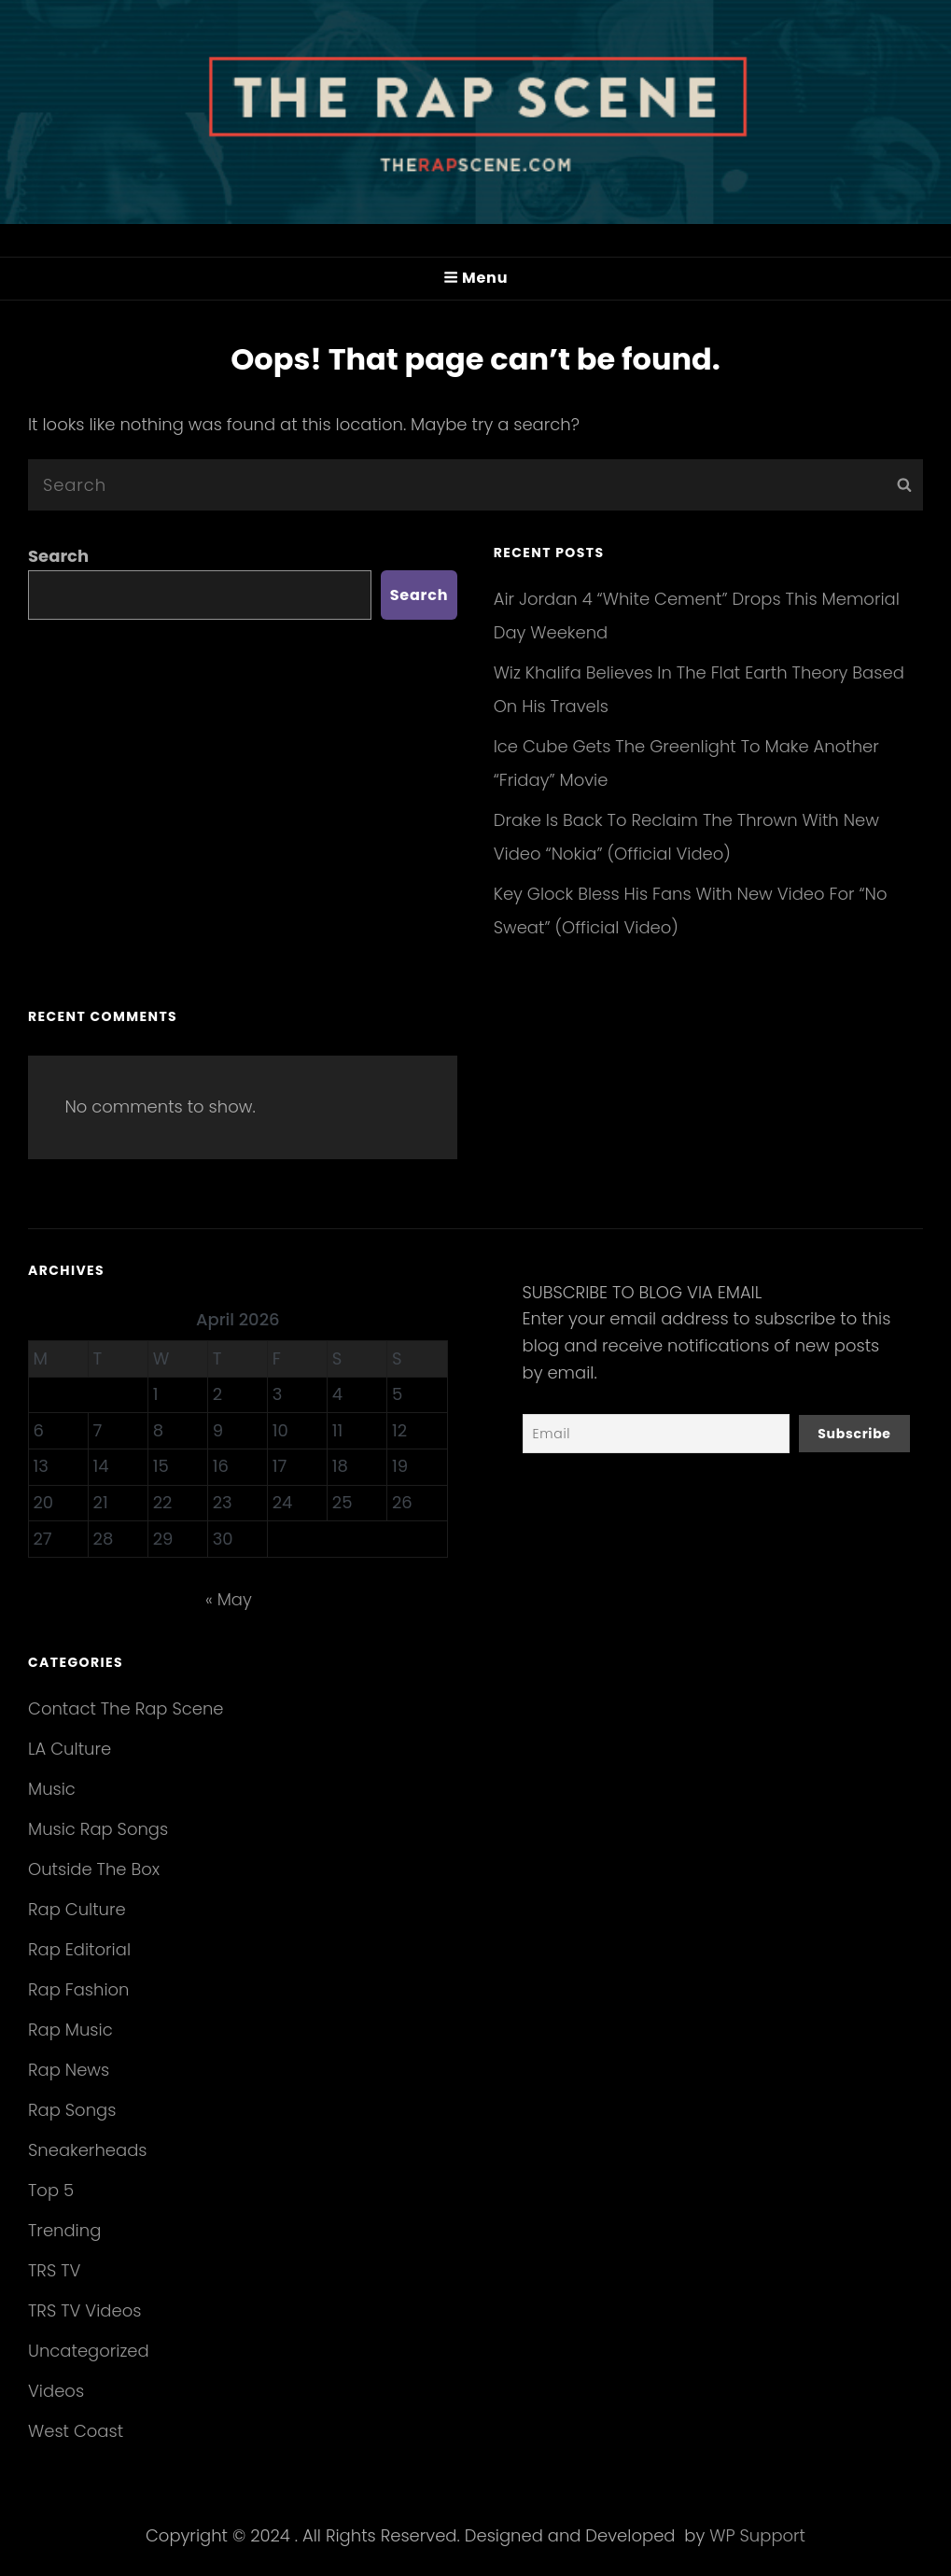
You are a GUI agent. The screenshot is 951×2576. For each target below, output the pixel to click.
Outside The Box (94, 1869)
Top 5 (51, 2190)
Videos (56, 2390)
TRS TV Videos (84, 2310)
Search (58, 555)
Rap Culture (77, 1909)
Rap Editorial (79, 1949)
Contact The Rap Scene (126, 1708)
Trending (64, 2230)
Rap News (68, 2069)
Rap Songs (72, 2109)
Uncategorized (88, 2350)
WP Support (757, 2535)
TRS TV (54, 2270)
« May (228, 1599)
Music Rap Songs (98, 1829)
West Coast (75, 2431)
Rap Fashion (78, 1989)
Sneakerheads (87, 2150)
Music (52, 1788)
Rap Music (70, 2029)
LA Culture (69, 1748)
